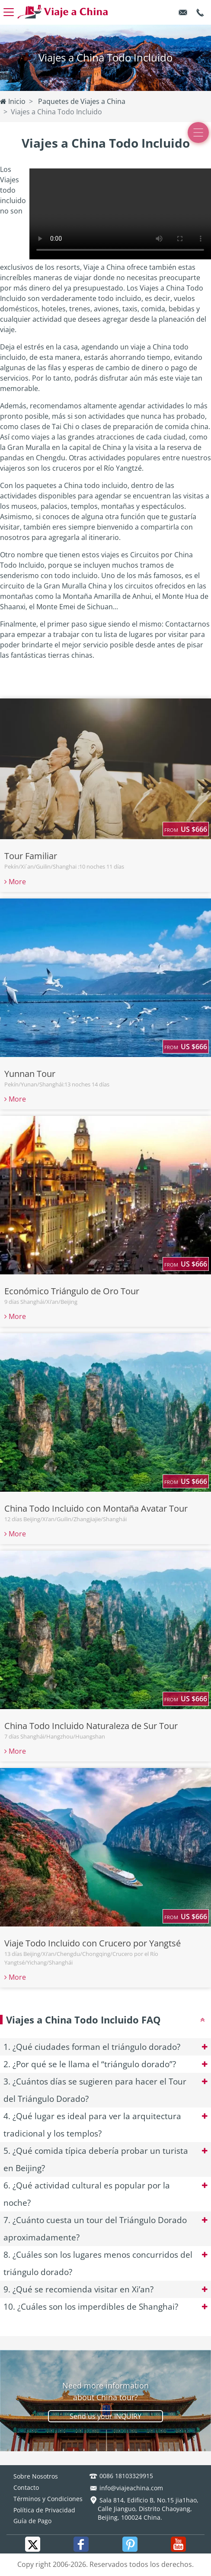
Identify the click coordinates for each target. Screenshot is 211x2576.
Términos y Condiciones (48, 2499)
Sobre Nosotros (35, 2476)
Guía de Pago (32, 2521)
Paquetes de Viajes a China (80, 101)
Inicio (13, 101)
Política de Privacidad (44, 2510)
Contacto (26, 2487)
